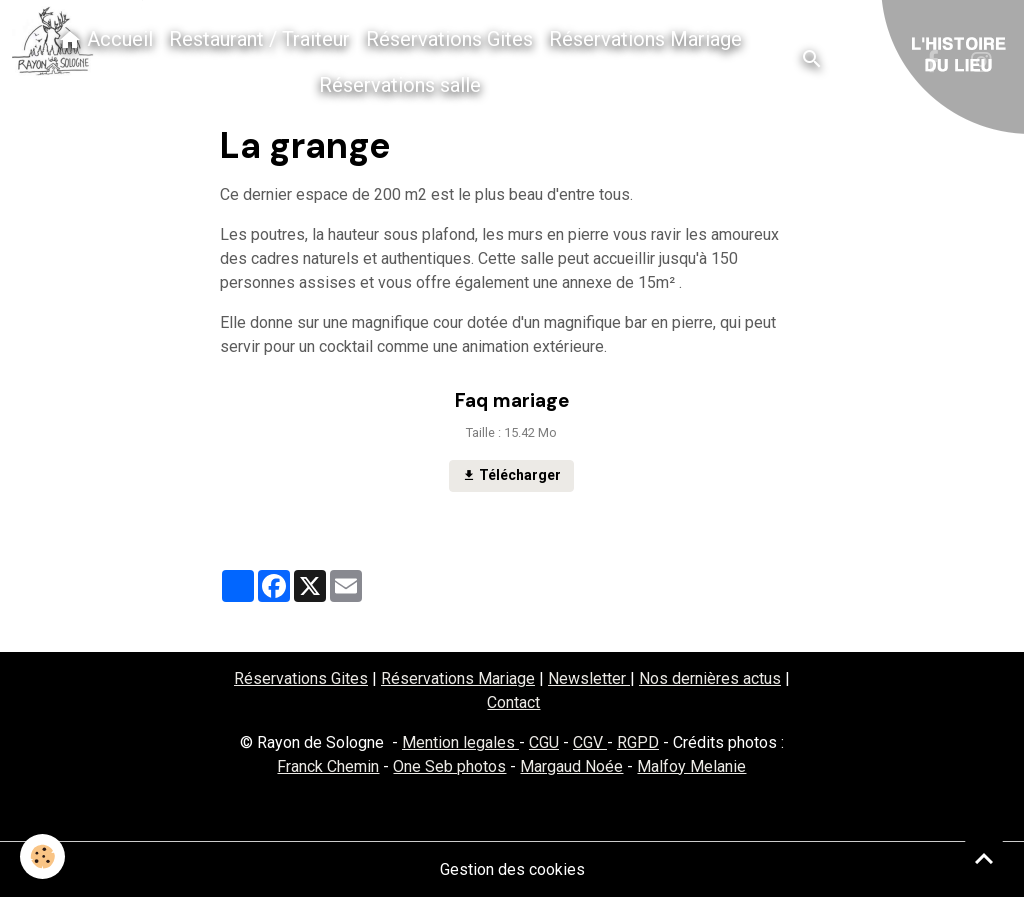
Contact (513, 702)
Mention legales (460, 742)
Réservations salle (400, 85)
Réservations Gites (449, 39)
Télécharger (511, 476)
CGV (590, 742)
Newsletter (589, 678)
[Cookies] (42, 856)
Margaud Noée (571, 766)
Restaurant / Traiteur (259, 39)
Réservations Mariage (645, 39)
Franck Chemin (328, 766)
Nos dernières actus (710, 678)
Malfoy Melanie (691, 766)
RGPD (638, 742)
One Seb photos (449, 766)
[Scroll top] (984, 858)
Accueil (105, 39)
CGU (544, 742)
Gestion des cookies (512, 869)
